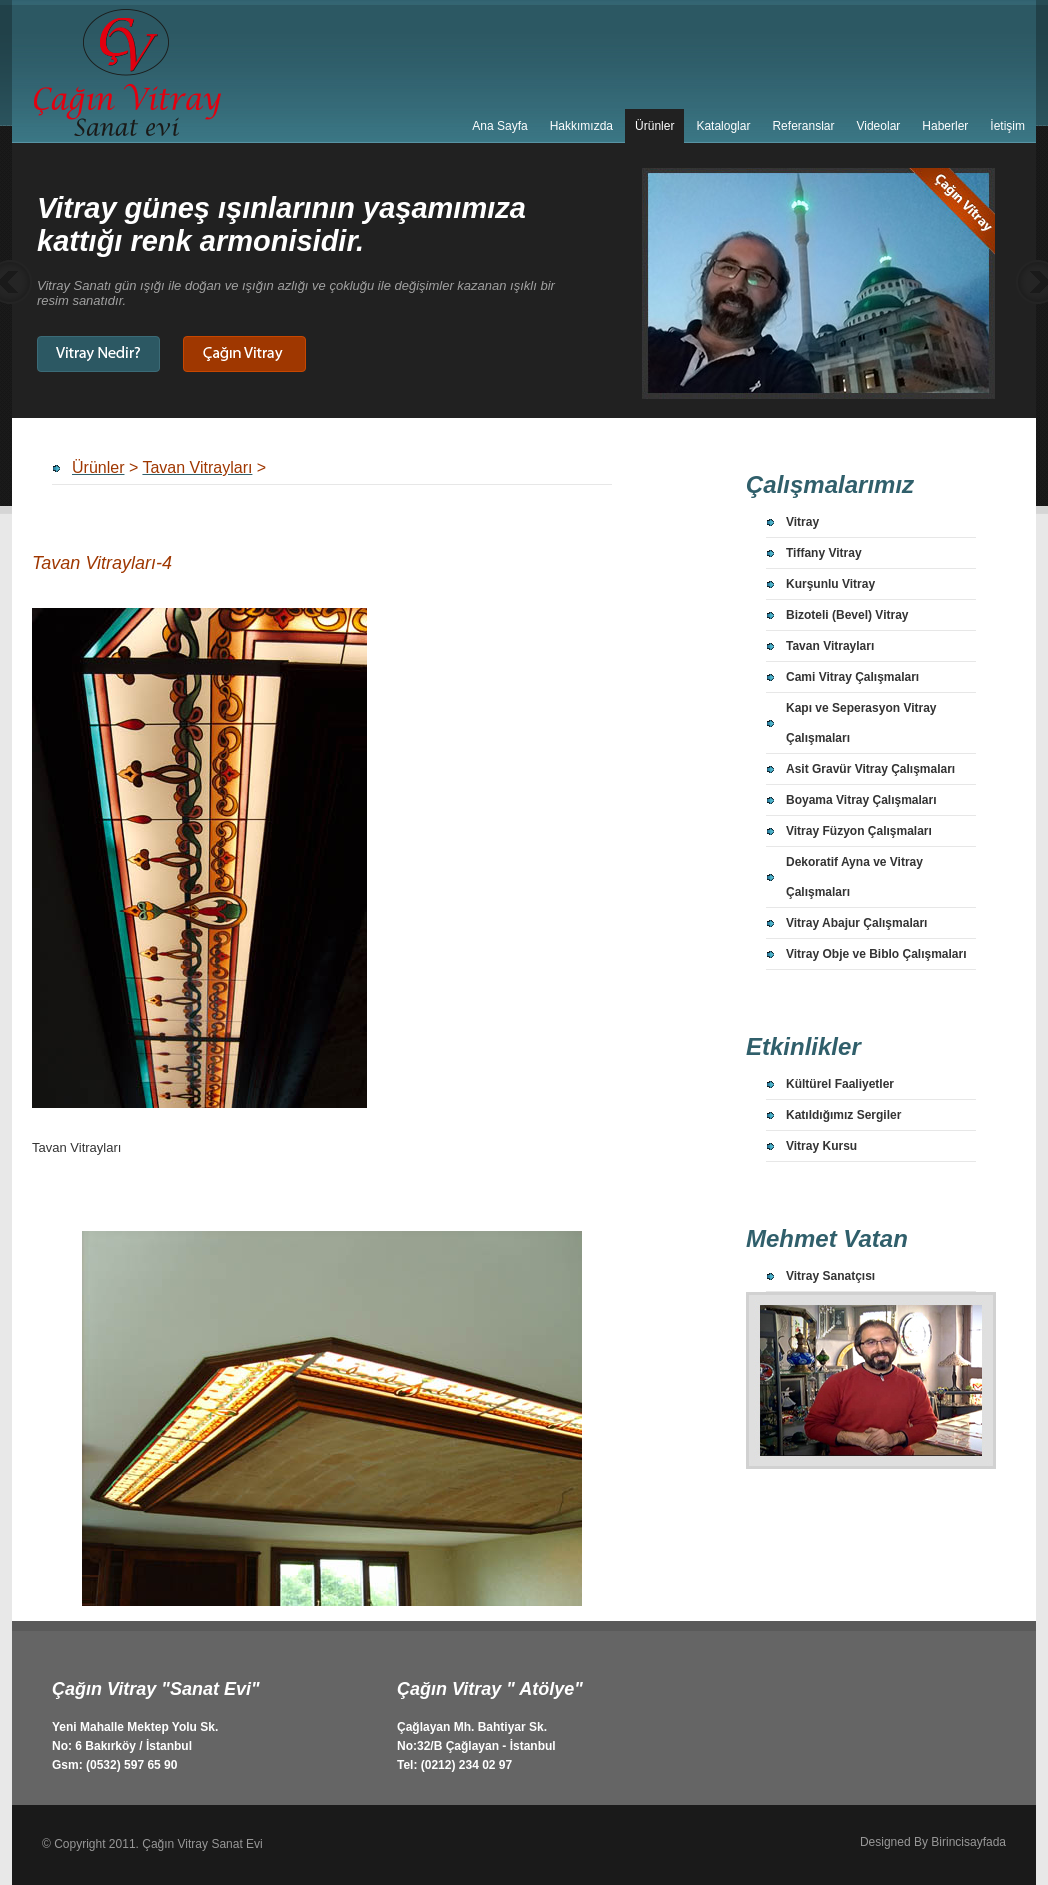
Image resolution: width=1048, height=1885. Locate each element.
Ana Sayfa (499, 126)
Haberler (945, 126)
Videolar (878, 126)
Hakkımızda (581, 126)
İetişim (1007, 126)
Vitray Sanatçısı (830, 1276)
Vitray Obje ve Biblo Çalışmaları (876, 954)
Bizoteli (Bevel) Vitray (847, 615)
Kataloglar (723, 126)
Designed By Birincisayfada (933, 1842)
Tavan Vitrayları (830, 646)
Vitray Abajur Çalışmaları (856, 923)
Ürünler (654, 126)
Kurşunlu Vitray (830, 584)
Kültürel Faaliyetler (840, 1084)
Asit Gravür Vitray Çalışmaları (870, 769)
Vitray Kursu (821, 1146)
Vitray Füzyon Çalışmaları (859, 831)
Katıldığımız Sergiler (843, 1115)
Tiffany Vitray (824, 553)
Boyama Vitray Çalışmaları (861, 800)
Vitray (802, 522)
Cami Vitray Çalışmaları (852, 677)
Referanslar (803, 126)
